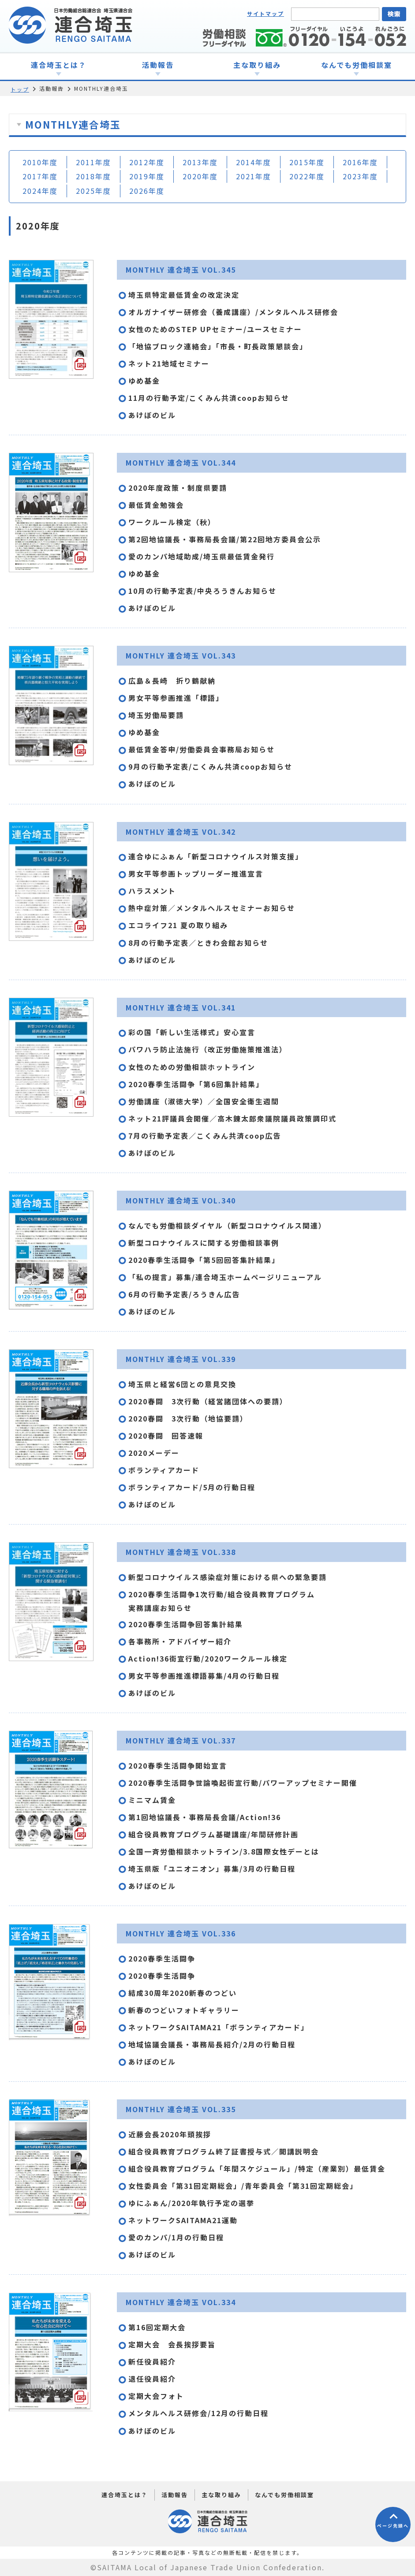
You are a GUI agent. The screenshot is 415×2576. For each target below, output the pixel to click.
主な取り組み (221, 2495)
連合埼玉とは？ (124, 2495)
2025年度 (93, 190)
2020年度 (200, 176)
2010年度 (40, 162)
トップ (20, 89)
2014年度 (253, 162)
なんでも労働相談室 (284, 2495)
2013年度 (200, 162)
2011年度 (93, 162)
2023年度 (360, 176)
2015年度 (307, 162)
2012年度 (147, 162)
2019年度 (147, 176)
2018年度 (93, 176)
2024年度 (40, 190)
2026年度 (147, 190)
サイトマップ (265, 13)
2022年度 (307, 176)
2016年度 (360, 162)
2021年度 (253, 176)
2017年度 (40, 176)
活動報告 (174, 2495)
